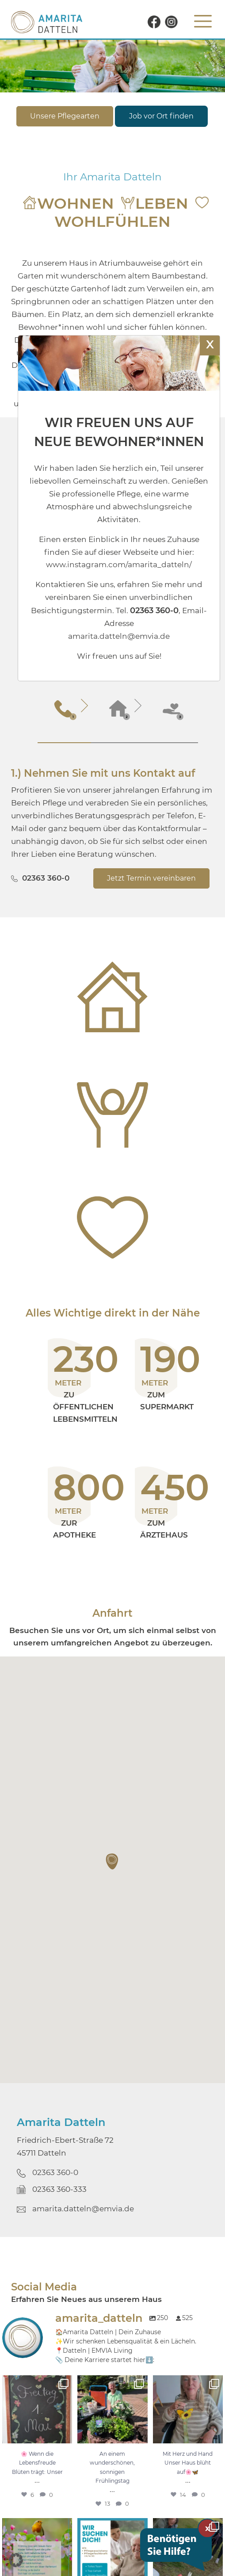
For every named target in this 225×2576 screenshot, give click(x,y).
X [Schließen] (210, 344)
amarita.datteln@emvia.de (83, 2208)
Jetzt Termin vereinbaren (151, 878)
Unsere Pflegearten (64, 116)
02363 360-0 (45, 878)
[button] (112, 1861)
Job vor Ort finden (161, 116)
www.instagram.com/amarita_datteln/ (119, 564)
